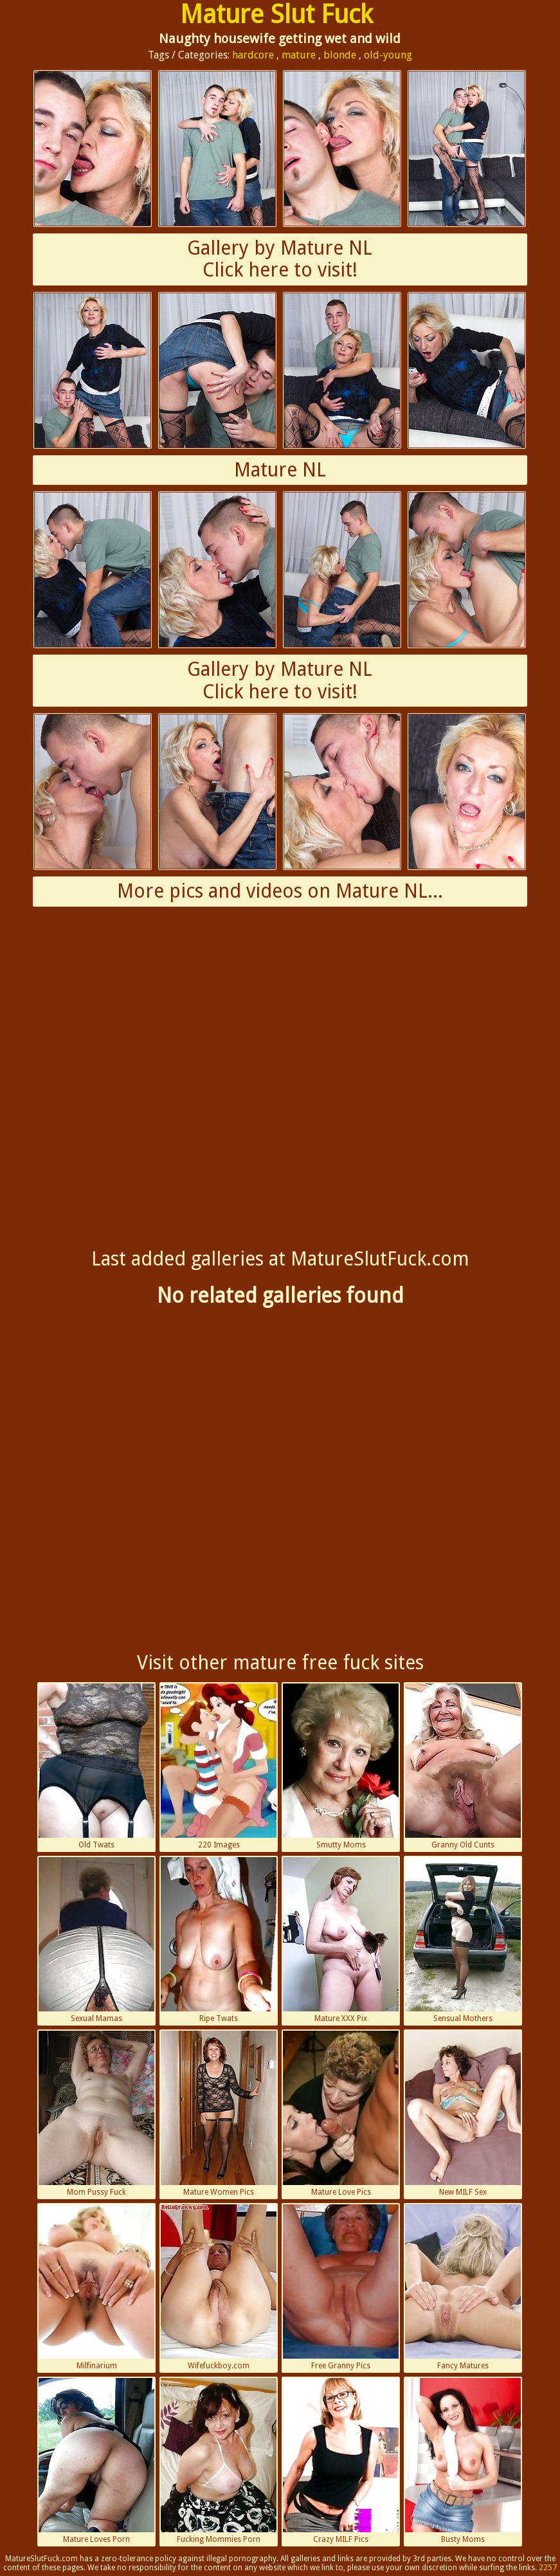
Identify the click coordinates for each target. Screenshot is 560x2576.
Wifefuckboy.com (218, 2287)
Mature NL (280, 469)
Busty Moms (463, 2461)
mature (299, 55)
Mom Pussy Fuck (96, 2114)
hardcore (253, 55)
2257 (548, 2567)
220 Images (218, 1766)
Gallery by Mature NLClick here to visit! (279, 259)
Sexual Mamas (96, 1940)
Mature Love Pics (341, 2114)
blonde (339, 55)
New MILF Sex (463, 2114)
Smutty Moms (341, 1766)
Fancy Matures (463, 2287)
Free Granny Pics (341, 2287)
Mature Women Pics (218, 2114)
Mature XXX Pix (341, 1940)
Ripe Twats (218, 1940)
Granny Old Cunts (463, 1766)
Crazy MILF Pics (341, 2461)
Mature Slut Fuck (276, 14)
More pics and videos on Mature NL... (280, 891)
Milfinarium (96, 2287)
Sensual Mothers (463, 1940)
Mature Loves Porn (96, 2461)
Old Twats (96, 1766)
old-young (388, 55)
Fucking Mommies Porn (218, 2461)
